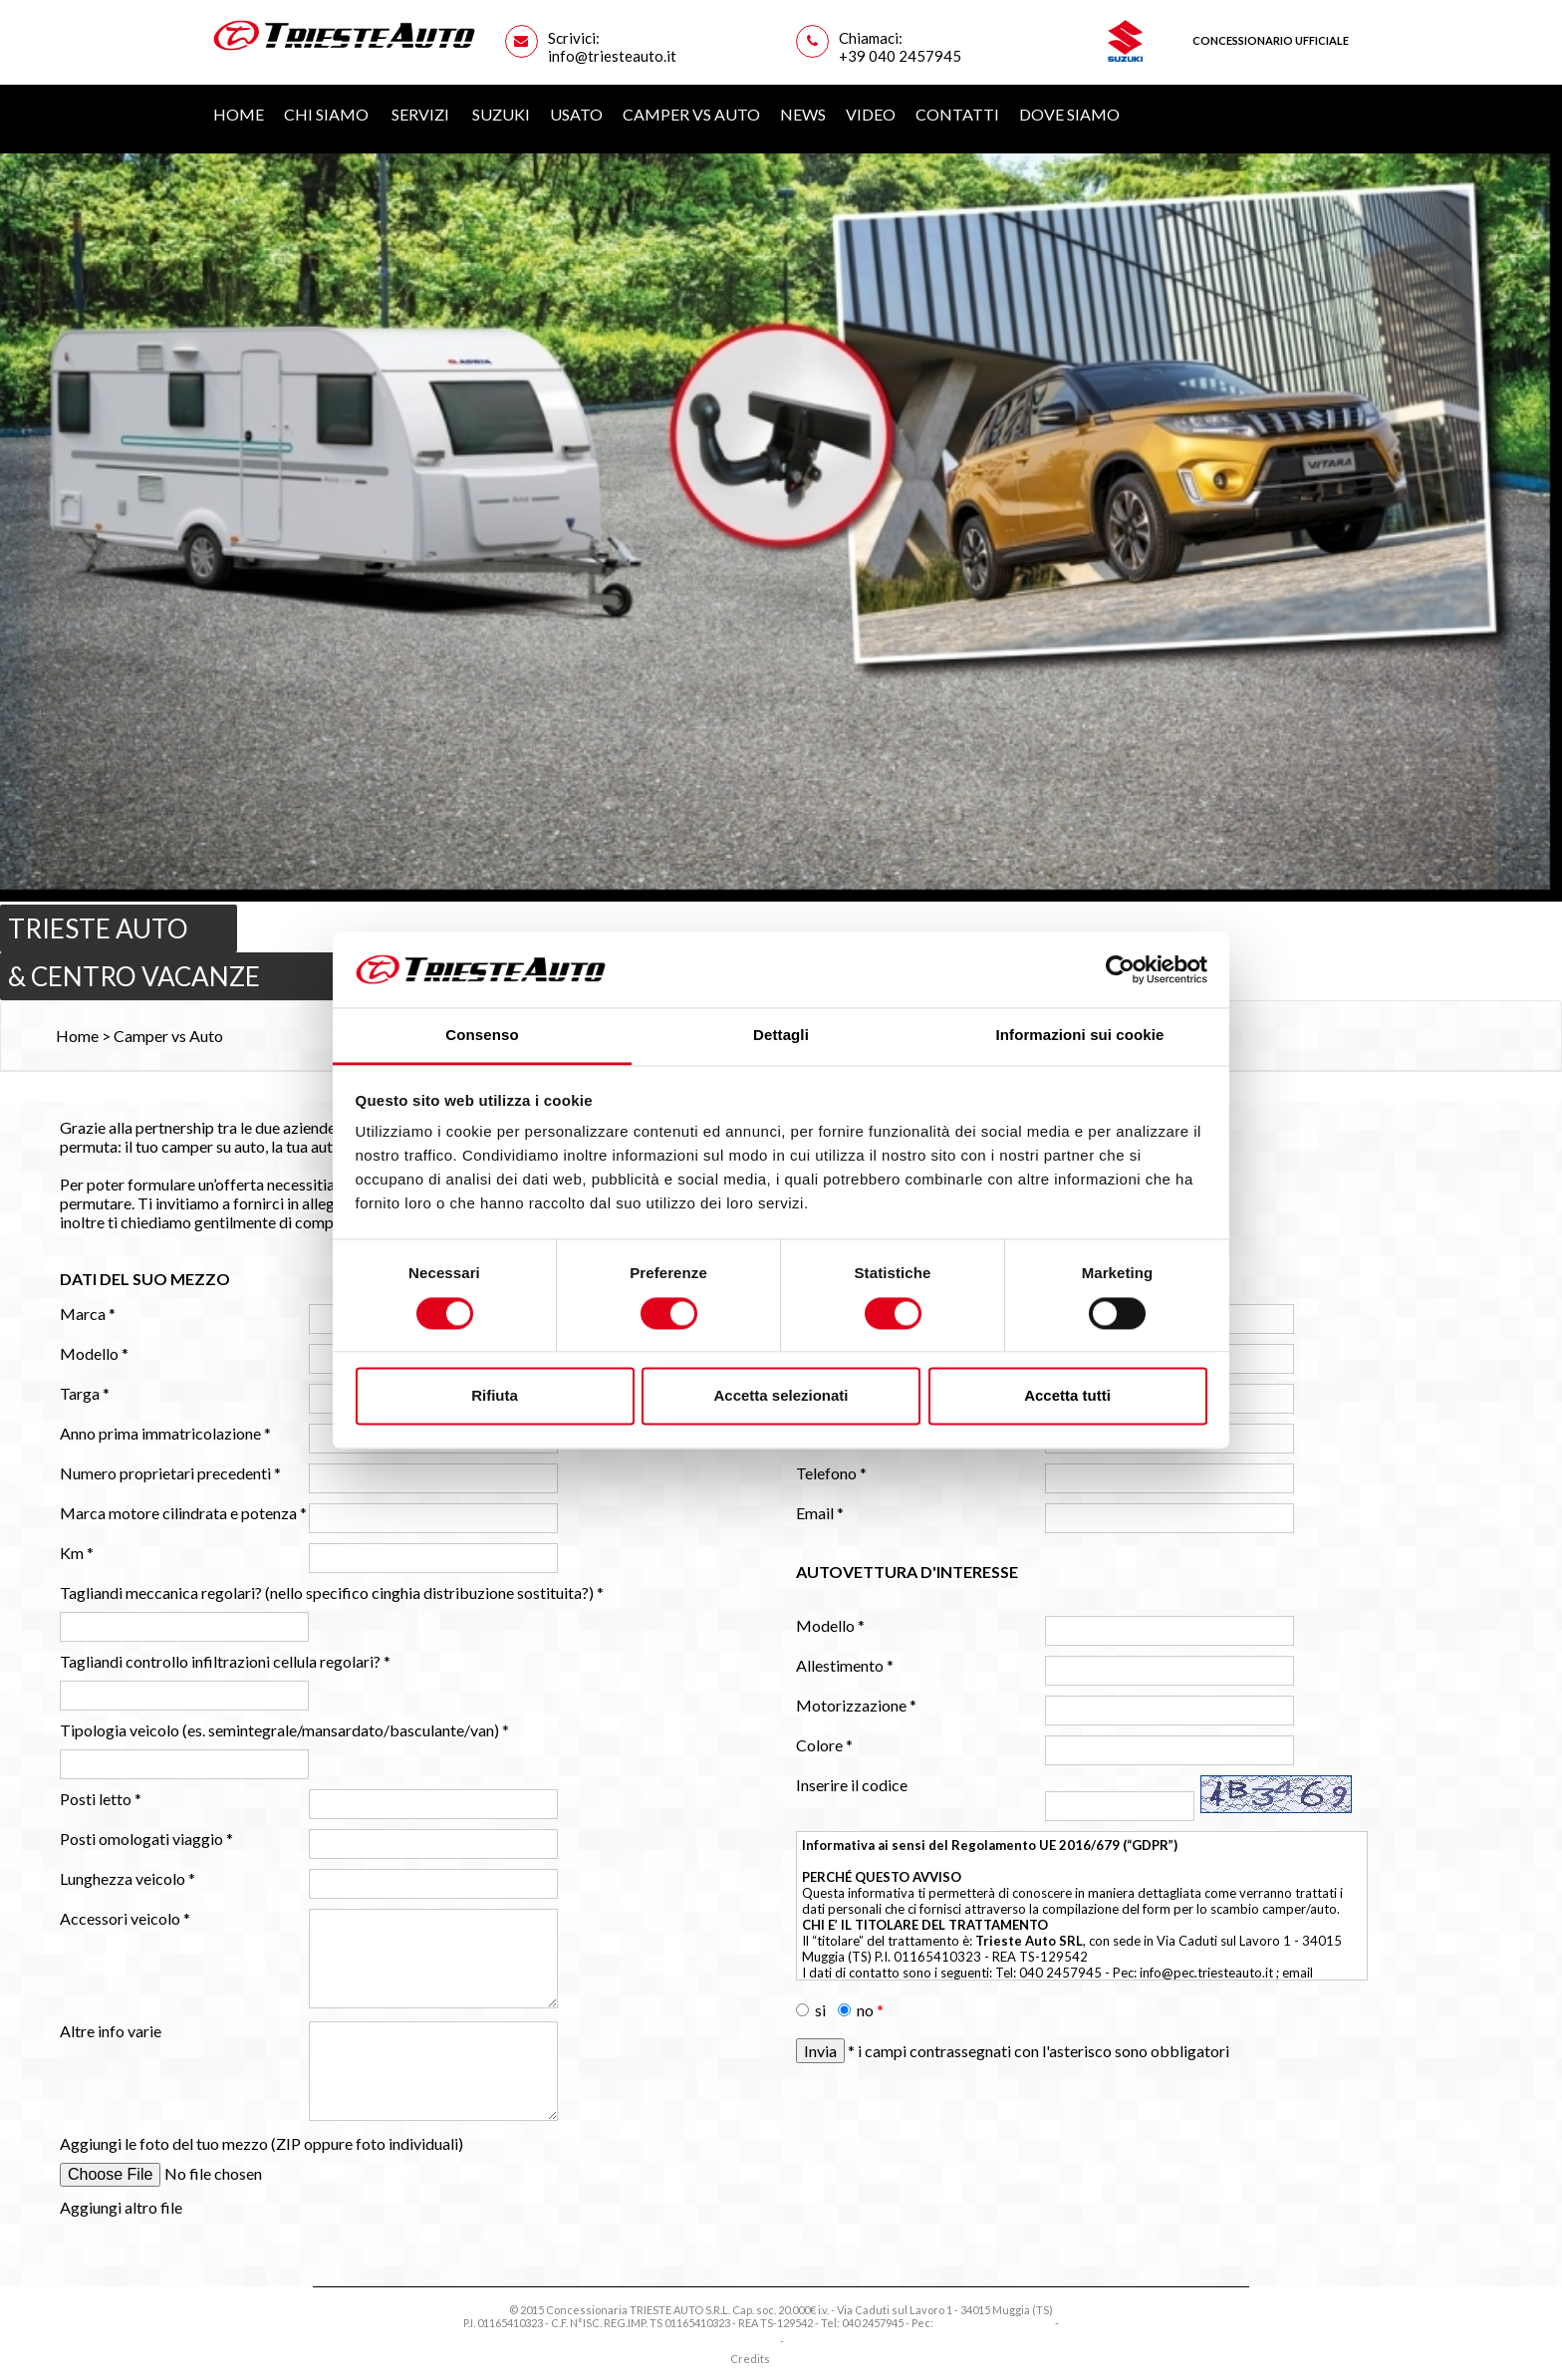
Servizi (421, 114)
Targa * (85, 1393)
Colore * (824, 1744)
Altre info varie (110, 2030)
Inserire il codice (852, 1784)
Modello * (94, 1353)
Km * (77, 1552)
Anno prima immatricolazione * (165, 1433)
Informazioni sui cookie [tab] (1080, 1035)
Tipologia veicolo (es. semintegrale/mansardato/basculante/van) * (284, 1729)
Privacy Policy (743, 2340)
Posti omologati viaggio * (146, 1838)
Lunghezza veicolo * (127, 1878)
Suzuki (501, 114)
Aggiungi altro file (121, 2207)
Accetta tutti (1067, 1396)
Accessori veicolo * (125, 1918)
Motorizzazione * (856, 1705)
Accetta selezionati (780, 1396)
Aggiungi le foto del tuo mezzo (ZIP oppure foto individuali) (261, 2143)
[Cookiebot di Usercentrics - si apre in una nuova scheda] (1120, 969)
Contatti (957, 114)
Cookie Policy (820, 2340)
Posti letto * (100, 1798)
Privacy (1080, 2322)
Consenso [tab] (481, 1035)
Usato (576, 114)
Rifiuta (494, 1396)
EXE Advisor (802, 2358)
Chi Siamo (328, 114)
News (803, 114)
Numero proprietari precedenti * (170, 1472)
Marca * (88, 1313)
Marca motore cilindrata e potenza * (183, 1512)
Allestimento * (845, 1665)
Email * (820, 1512)
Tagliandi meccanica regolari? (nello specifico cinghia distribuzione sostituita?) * (332, 1592)
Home (238, 114)
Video (871, 114)
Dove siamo (1069, 114)
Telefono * (831, 1472)
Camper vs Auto (691, 114)
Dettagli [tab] (781, 1035)
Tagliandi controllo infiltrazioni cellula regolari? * (225, 1661)
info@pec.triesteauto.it (1206, 1973)
